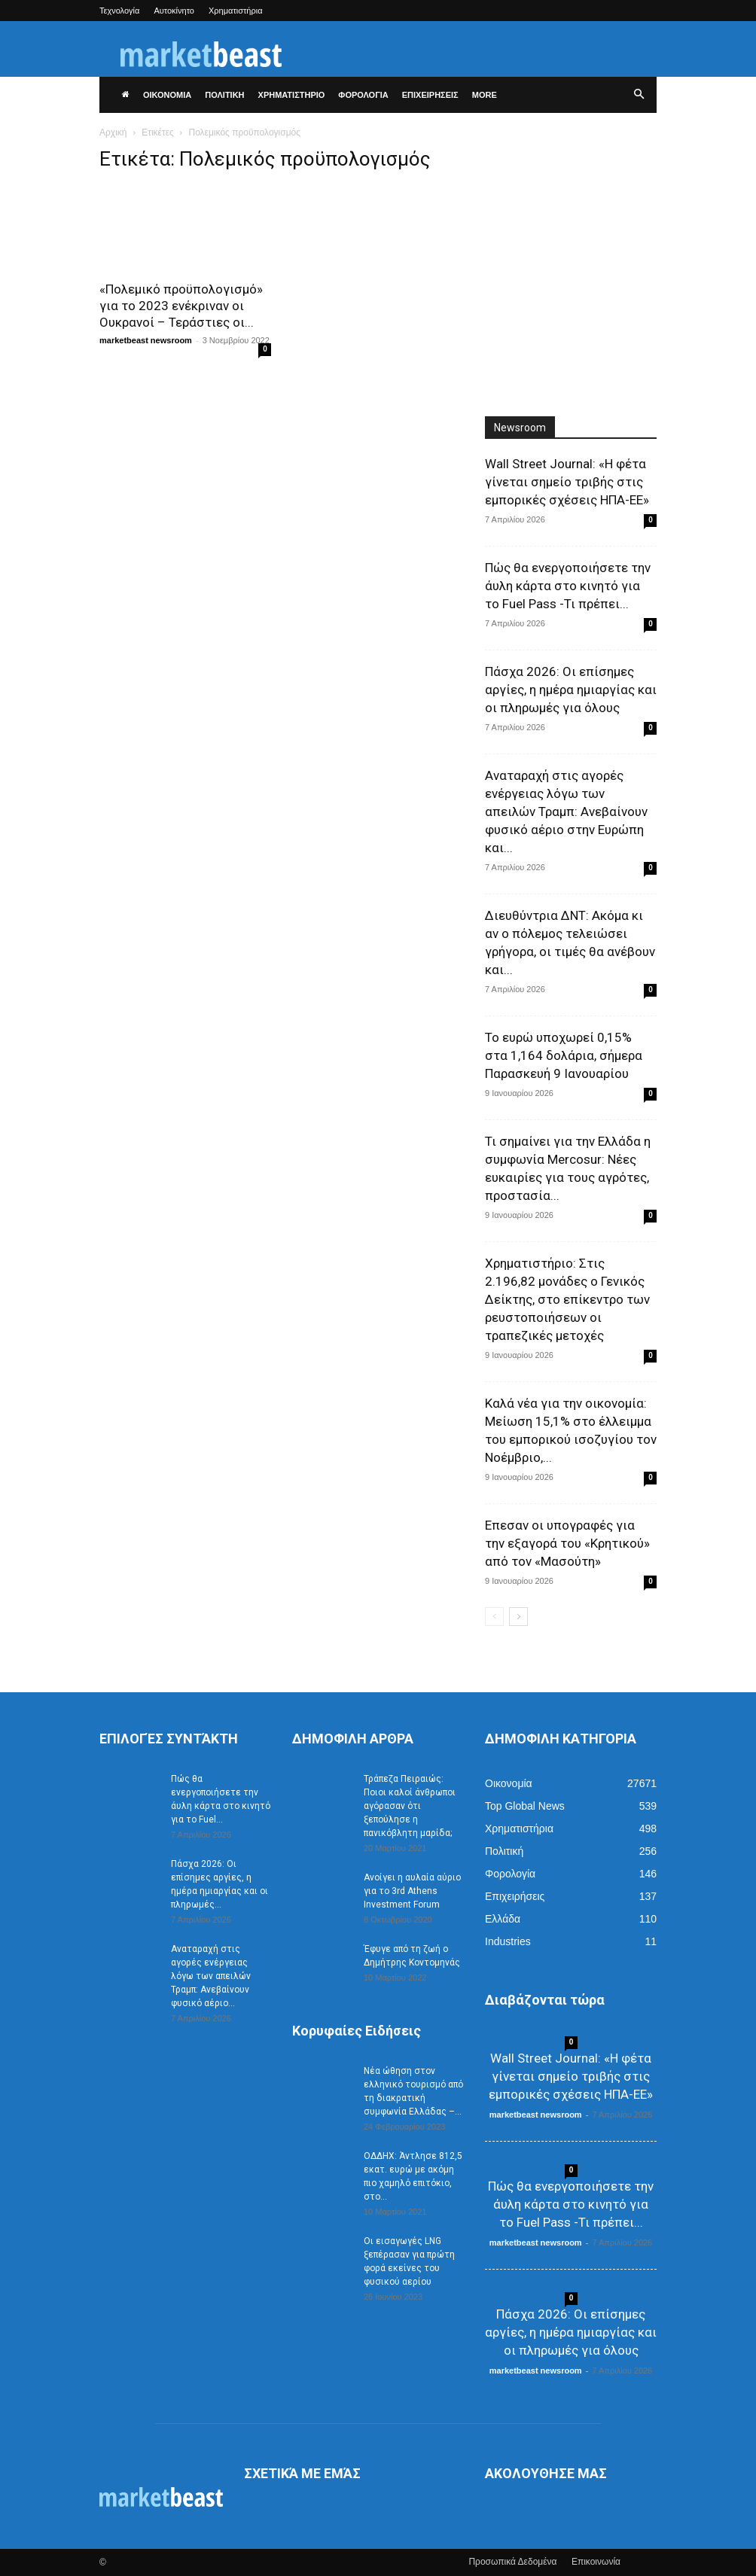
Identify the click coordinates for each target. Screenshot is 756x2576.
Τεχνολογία (119, 10)
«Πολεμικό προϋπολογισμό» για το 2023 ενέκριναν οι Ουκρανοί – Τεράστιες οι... (181, 306)
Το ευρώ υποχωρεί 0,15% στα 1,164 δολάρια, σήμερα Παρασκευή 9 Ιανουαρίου (563, 1055)
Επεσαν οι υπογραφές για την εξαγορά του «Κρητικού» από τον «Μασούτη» (567, 1543)
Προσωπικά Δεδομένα (512, 2561)
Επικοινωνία (596, 2561)
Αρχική (113, 132)
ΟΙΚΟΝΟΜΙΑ (167, 94)
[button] (638, 95)
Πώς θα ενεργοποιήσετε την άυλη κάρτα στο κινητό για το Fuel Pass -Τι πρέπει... (568, 585)
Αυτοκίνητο (174, 10)
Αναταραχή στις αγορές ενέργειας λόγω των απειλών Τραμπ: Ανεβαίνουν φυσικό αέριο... (211, 1976)
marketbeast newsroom (145, 340)
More (484, 94)
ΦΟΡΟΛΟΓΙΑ (363, 94)
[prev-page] (494, 1616)
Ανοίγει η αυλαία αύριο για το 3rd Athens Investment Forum (412, 1891)
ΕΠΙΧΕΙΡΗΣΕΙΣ (430, 94)
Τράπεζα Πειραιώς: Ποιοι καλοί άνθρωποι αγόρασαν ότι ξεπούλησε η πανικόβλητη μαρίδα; (410, 1806)
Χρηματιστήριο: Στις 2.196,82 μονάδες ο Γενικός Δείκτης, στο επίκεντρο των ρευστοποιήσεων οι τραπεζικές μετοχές (567, 1299)
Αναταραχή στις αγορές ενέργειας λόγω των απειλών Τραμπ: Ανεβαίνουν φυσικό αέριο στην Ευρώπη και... (566, 811)
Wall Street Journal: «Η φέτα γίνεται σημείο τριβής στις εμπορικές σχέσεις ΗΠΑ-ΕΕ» (567, 481)
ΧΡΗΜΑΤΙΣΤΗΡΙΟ (291, 94)
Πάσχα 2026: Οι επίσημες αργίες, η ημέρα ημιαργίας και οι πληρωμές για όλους (571, 689)
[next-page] (518, 1616)
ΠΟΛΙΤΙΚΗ (224, 94)
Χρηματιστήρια (236, 10)
